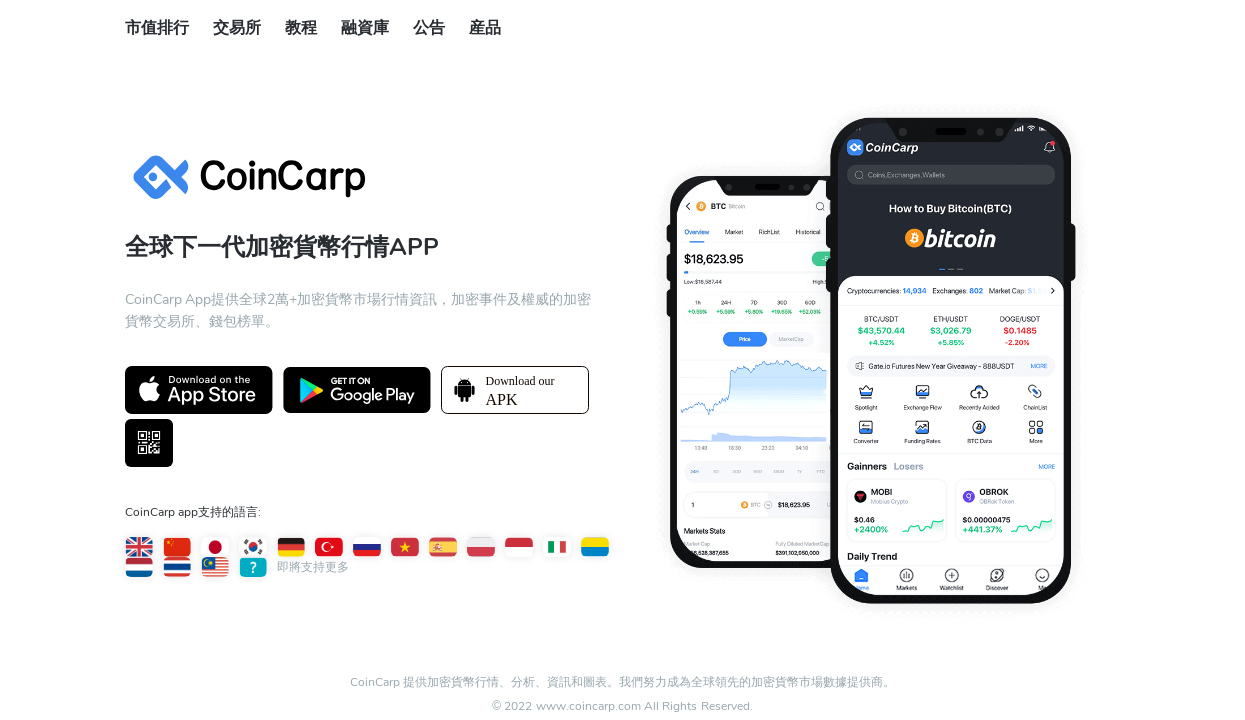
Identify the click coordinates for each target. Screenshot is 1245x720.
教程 (301, 28)
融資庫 (365, 28)
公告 (429, 28)
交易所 (237, 28)
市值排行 (157, 28)
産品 (485, 28)
